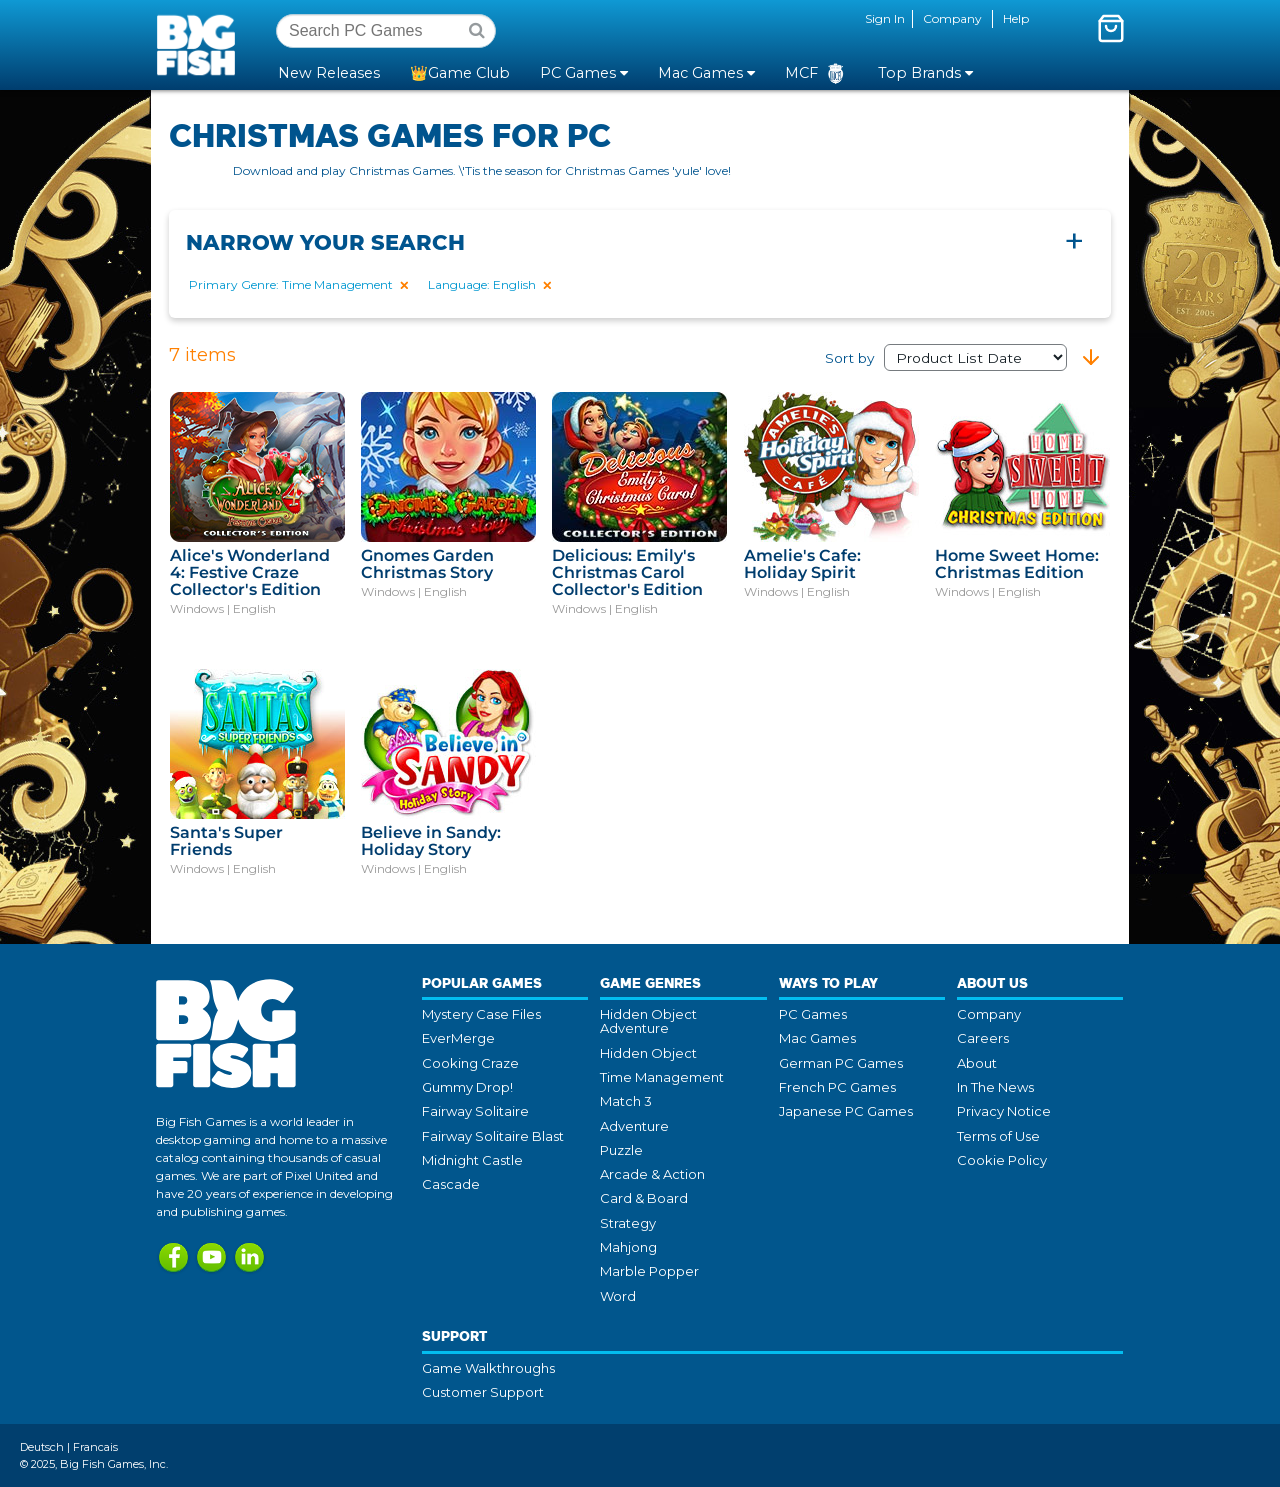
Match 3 (626, 1101)
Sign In (885, 18)
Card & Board (644, 1198)
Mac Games (817, 1038)
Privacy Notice (1004, 1111)
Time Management (662, 1077)
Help (1016, 18)
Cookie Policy (1002, 1160)
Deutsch (42, 1447)
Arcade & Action (652, 1174)
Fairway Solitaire (475, 1111)
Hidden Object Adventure (648, 1021)
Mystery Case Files (481, 1014)
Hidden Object (648, 1053)
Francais (95, 1447)
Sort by (946, 358)
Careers (983, 1038)
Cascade (451, 1184)
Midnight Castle (472, 1160)
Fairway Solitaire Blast (493, 1136)
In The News (995, 1087)
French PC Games (837, 1087)
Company (952, 18)
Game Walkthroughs (488, 1368)
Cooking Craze (470, 1063)
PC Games (813, 1014)
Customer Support (483, 1392)
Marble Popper (649, 1271)
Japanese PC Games (846, 1111)
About (977, 1063)
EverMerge (458, 1038)
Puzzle (621, 1150)
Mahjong (628, 1247)
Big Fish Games (200, 44)
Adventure (634, 1126)
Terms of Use (998, 1136)
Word (618, 1296)
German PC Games (841, 1063)
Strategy (628, 1223)
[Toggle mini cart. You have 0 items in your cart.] (1111, 28)
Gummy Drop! (467, 1087)
